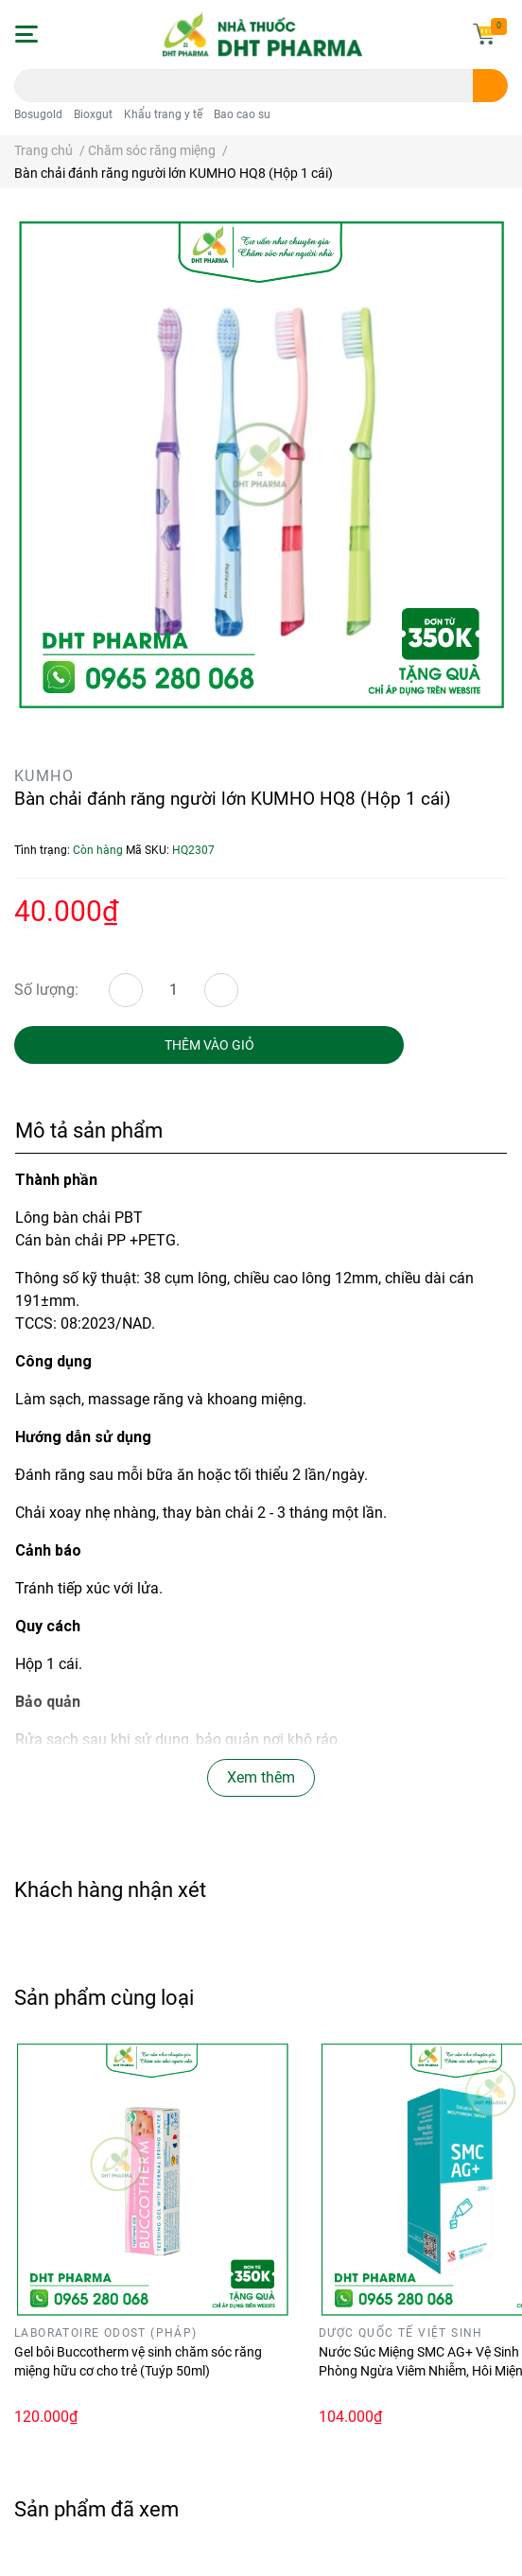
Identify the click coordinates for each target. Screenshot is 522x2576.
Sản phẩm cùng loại (104, 1997)
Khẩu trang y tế (163, 114)
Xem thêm (261, 1777)
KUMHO (44, 776)
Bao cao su (242, 114)
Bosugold (38, 114)
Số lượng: (46, 990)
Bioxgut (93, 114)
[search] (490, 85)
